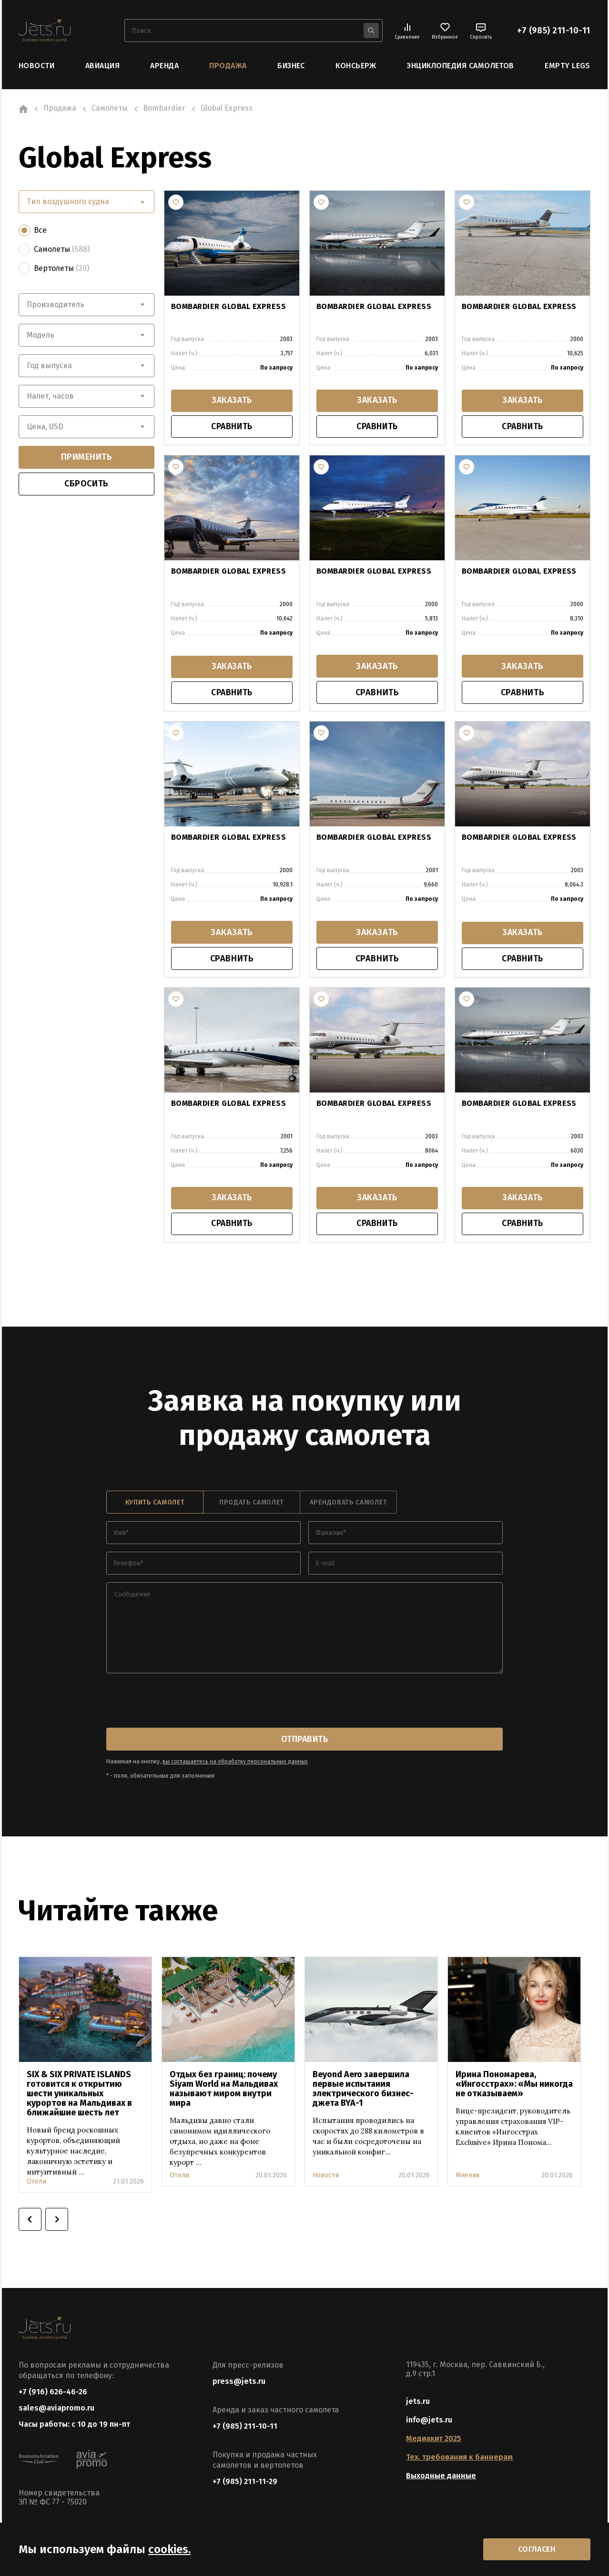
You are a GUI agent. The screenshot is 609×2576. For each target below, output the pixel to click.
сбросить (86, 483)
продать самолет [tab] (251, 1504)
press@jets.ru (239, 2383)
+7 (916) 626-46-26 (53, 2393)
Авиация (102, 65)
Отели (36, 2183)
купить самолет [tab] (154, 1504)
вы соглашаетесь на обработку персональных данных (235, 1763)
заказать (232, 401)
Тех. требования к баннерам (459, 2458)
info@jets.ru (429, 2421)
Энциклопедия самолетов (460, 65)
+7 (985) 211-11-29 (245, 2483)
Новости (36, 65)
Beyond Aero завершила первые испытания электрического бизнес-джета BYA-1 (363, 2090)
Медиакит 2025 (433, 2440)
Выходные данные (441, 2477)
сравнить (232, 427)
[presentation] (178, 1703)
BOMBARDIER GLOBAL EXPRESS (228, 305)
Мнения (467, 2177)
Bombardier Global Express (228, 1104)
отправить (304, 1741)
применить (86, 457)
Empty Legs (567, 65)
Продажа (227, 65)
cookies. (169, 2548)
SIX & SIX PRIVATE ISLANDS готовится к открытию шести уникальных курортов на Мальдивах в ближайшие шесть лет (79, 2095)
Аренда (164, 65)
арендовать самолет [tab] (348, 1504)
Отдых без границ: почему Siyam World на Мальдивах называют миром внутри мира (224, 2090)
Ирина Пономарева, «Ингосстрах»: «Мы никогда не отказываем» (514, 2085)
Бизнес (291, 65)
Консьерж (355, 65)
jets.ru (418, 2403)
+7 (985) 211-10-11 (553, 30)
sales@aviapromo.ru (56, 2410)
